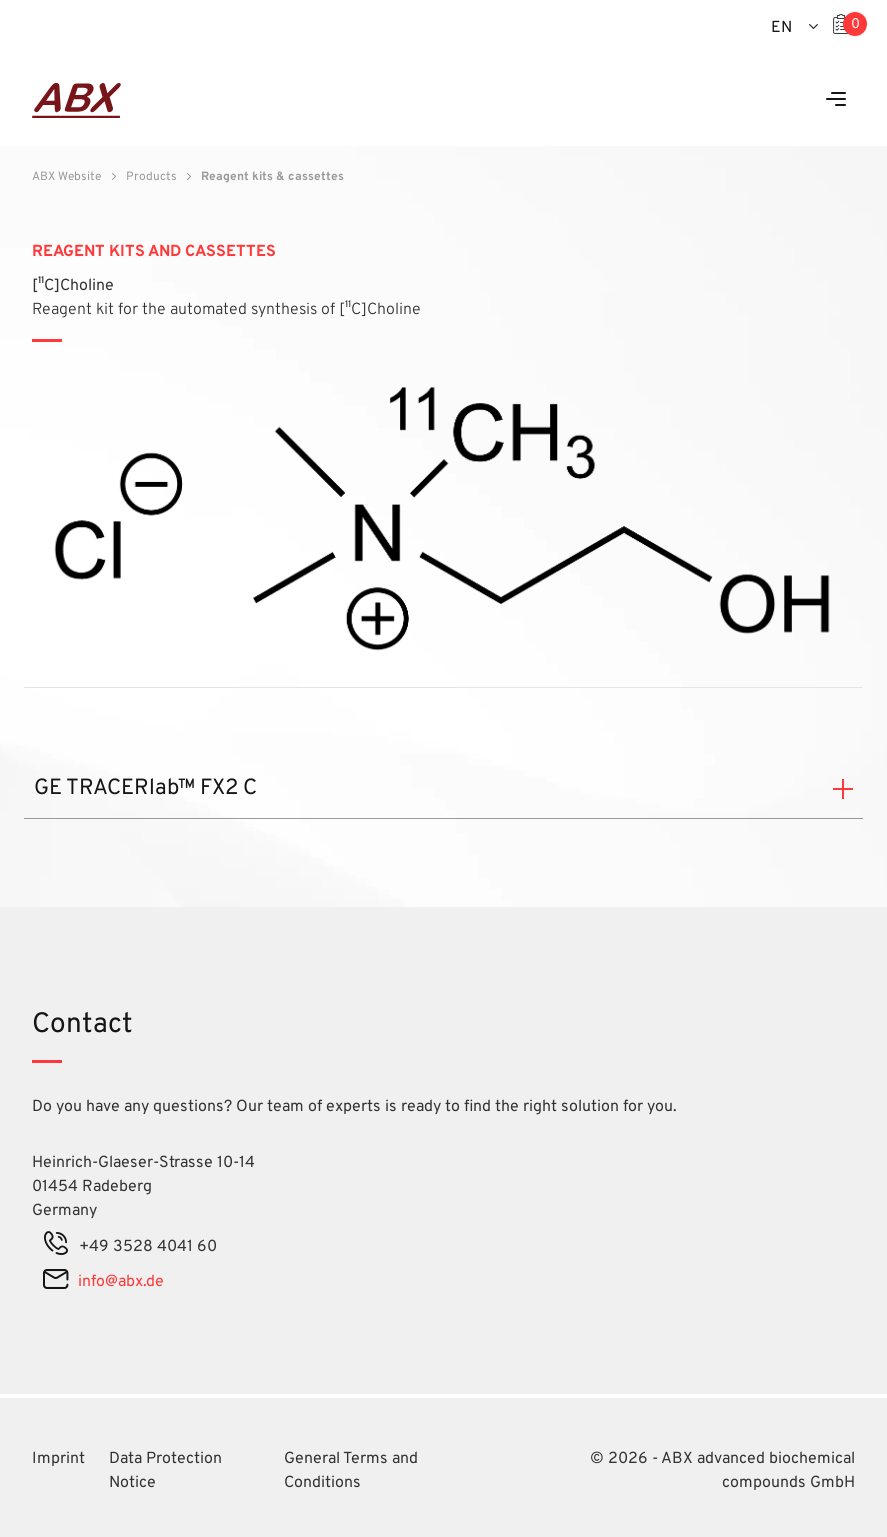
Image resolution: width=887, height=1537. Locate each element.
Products (151, 177)
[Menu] (836, 100)
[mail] (55, 1282)
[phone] (56, 1247)
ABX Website (66, 177)
